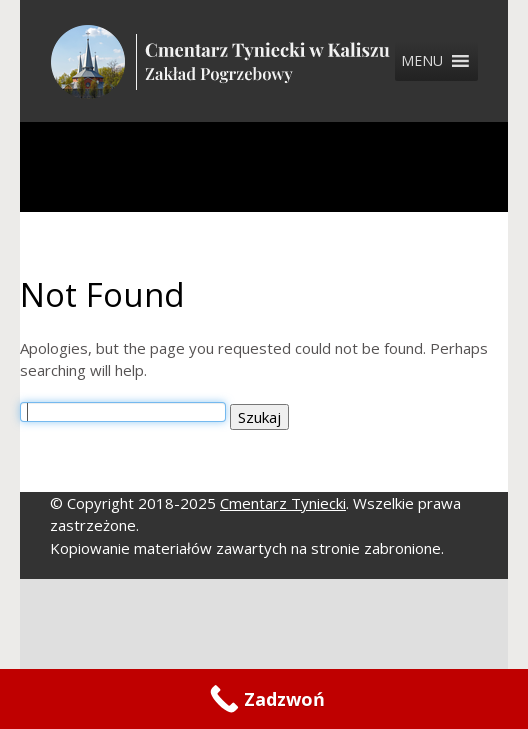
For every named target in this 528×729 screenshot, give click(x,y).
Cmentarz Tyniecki (283, 503)
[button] (422, 61)
